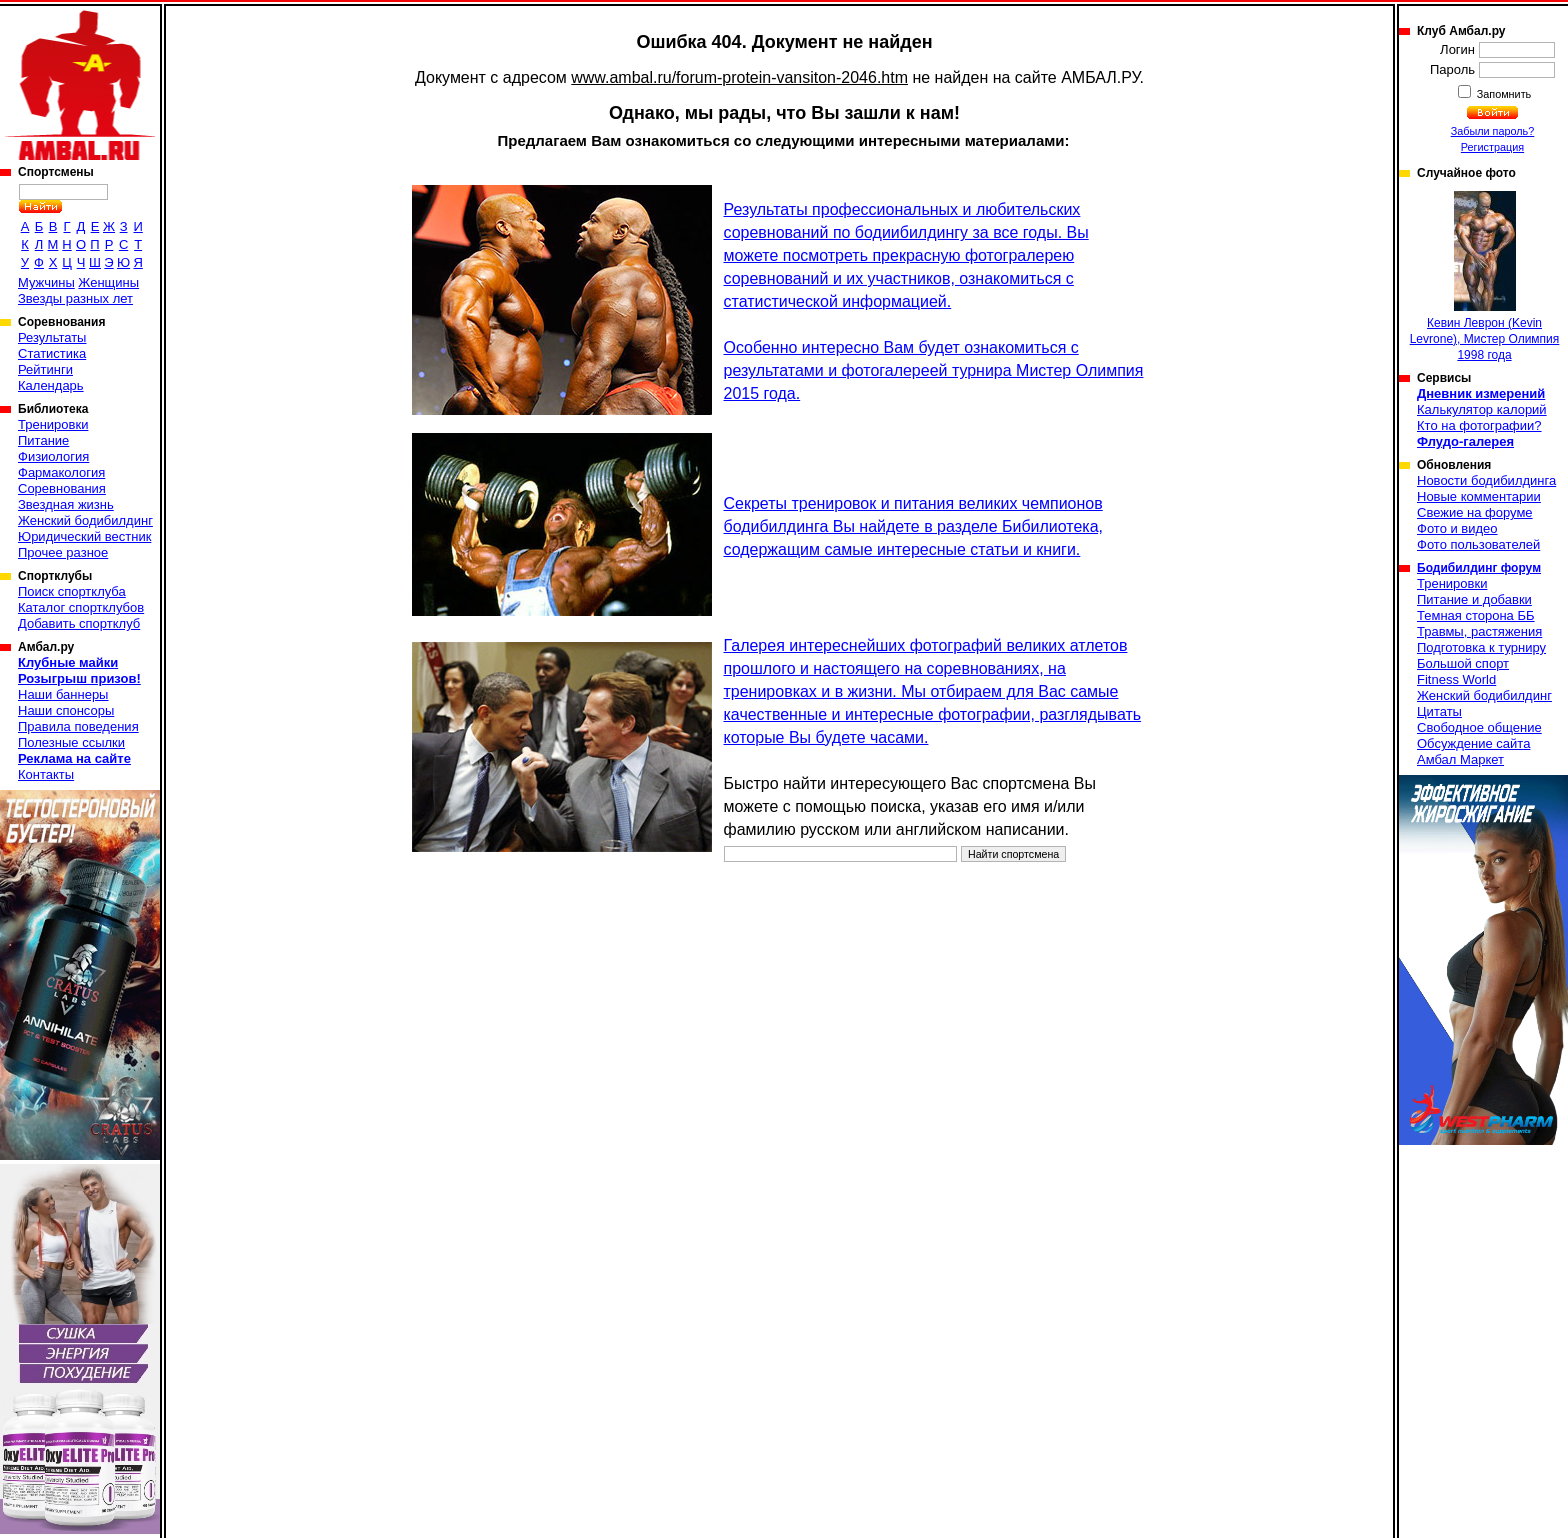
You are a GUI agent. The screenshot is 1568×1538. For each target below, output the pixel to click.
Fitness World (1456, 679)
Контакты (46, 774)
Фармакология (61, 472)
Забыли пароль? (1493, 131)
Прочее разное (63, 552)
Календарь (51, 385)
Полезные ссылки (71, 742)
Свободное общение (1479, 727)
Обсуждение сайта (1473, 743)
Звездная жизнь (66, 504)
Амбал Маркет (1460, 759)
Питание (43, 440)
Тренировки (53, 424)
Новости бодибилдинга (1486, 480)
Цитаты (1439, 711)
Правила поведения (78, 726)
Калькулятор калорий (1482, 409)
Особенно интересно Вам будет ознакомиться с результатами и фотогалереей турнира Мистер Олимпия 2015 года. (934, 370)
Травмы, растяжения (1479, 631)
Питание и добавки (1474, 599)
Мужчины (46, 282)
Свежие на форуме (1475, 512)
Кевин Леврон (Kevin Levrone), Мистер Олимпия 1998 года (1485, 276)
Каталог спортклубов (81, 607)
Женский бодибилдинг (85, 520)
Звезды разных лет (75, 298)
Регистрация (1492, 147)
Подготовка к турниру (1481, 647)
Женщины (108, 282)
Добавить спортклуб (79, 623)
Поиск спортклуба (72, 591)
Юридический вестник (84, 536)
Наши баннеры (63, 694)
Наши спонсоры (66, 710)
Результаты (52, 337)
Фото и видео (1457, 528)
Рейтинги (45, 369)
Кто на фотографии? (1479, 425)
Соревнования (62, 488)
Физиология (53, 456)
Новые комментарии (1479, 496)
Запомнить (1503, 94)
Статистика (52, 353)
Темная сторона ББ (1476, 615)
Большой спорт (1463, 663)
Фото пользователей (1478, 544)
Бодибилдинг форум (1479, 568)
